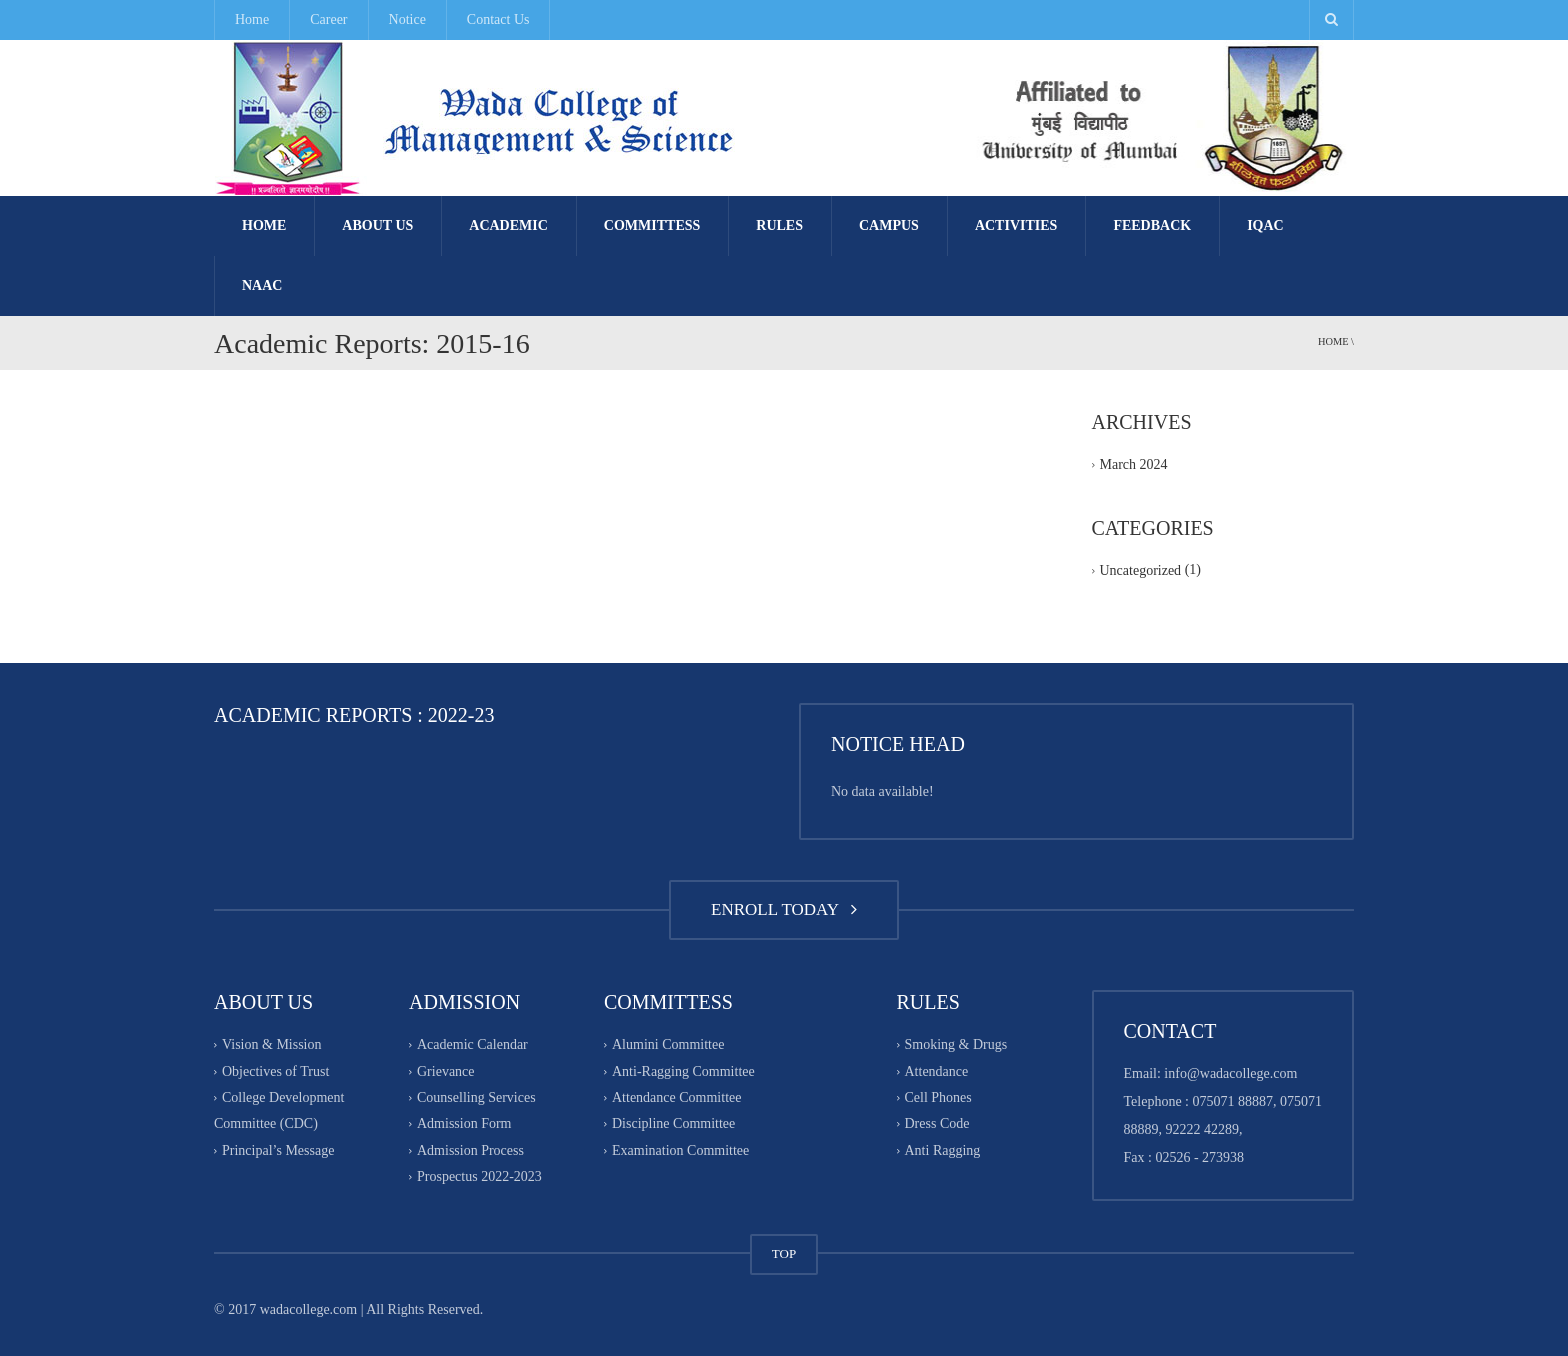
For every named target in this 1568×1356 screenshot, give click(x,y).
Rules (779, 225)
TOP (784, 1253)
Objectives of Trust (275, 1071)
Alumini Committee (668, 1045)
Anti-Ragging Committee (683, 1071)
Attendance (937, 1071)
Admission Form (464, 1124)
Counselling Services (476, 1097)
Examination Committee (680, 1150)
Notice (407, 19)
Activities (1016, 225)
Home (252, 19)
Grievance (446, 1071)
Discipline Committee (673, 1124)
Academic (508, 225)
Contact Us (498, 19)
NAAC (262, 285)
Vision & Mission (272, 1045)
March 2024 (1134, 464)
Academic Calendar (472, 1045)
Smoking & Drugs (956, 1045)
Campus (889, 225)
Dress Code (937, 1124)
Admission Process (470, 1150)
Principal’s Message (278, 1150)
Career (328, 19)
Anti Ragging (943, 1150)
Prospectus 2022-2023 (479, 1176)
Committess (652, 225)
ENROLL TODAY (784, 909)
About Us (377, 225)
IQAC (1265, 225)
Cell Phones (938, 1097)
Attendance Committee (676, 1097)
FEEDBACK (1152, 225)
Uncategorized (1141, 571)
